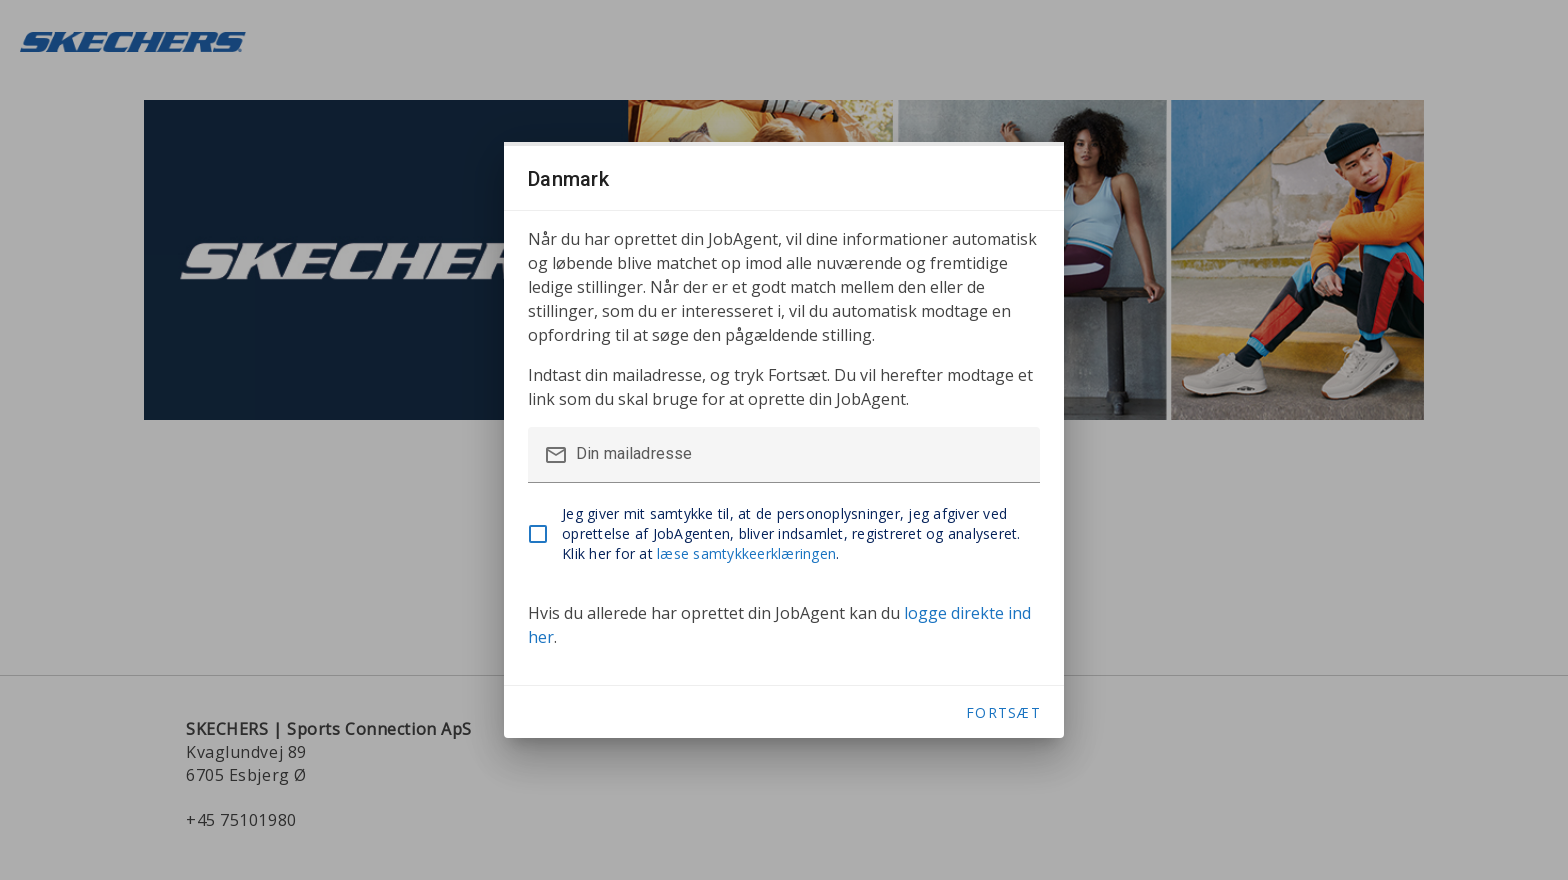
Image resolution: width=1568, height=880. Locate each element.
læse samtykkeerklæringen (746, 553)
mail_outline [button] (556, 455)
